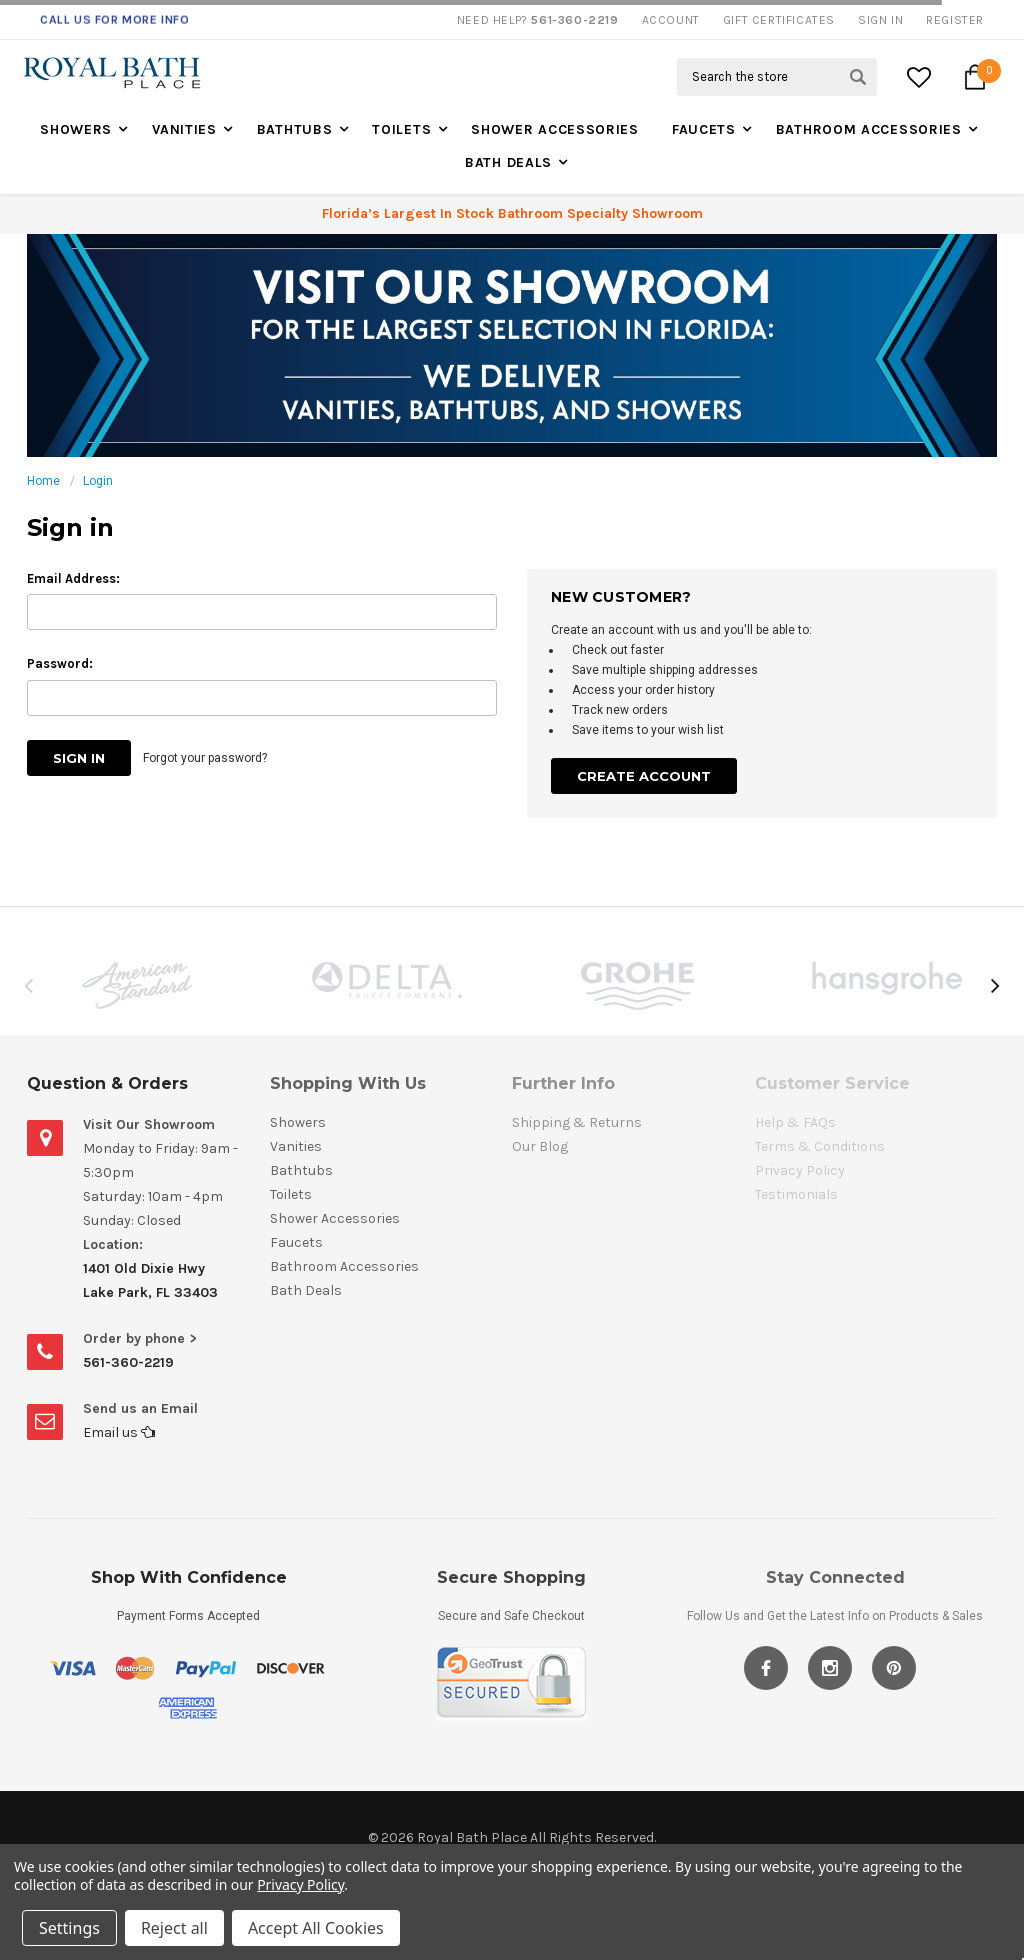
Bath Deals (508, 162)
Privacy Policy (300, 1884)
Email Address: (73, 578)
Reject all (174, 1928)
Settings (69, 1928)
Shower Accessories (555, 129)
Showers (76, 129)
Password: (60, 663)
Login (98, 481)
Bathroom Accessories (869, 129)
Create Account (644, 776)
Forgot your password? (205, 758)
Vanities (184, 129)
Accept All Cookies (316, 1928)
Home (43, 481)
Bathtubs (295, 129)
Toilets (401, 129)
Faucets (704, 129)
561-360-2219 (128, 1362)
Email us (119, 1432)
